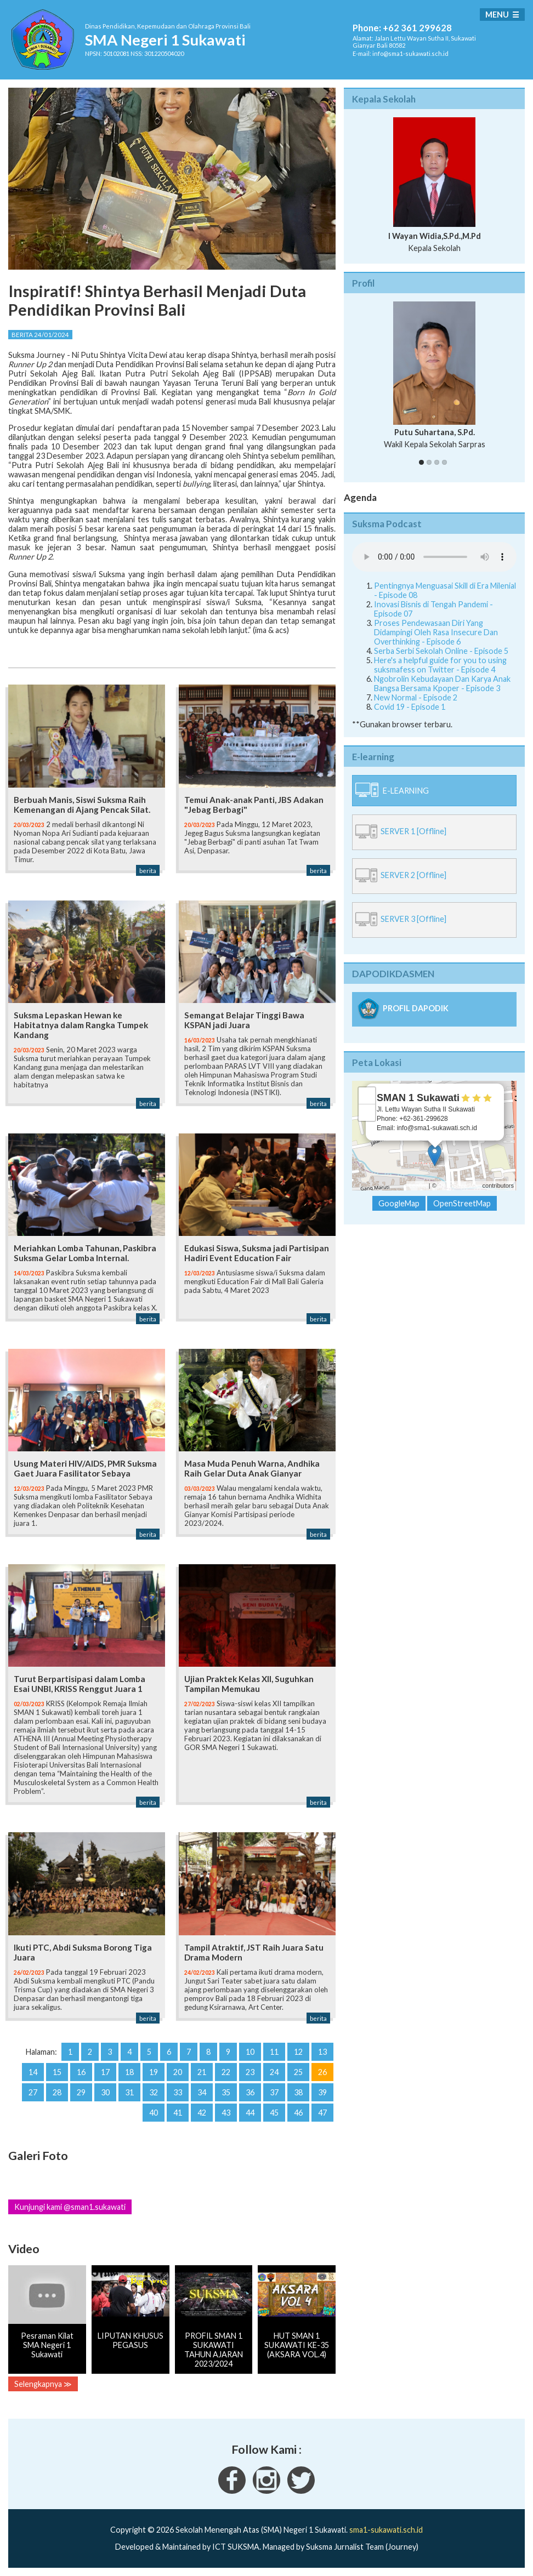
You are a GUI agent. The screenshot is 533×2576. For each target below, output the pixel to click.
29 (81, 2092)
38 (298, 2092)
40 (153, 2112)
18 (129, 2072)
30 (105, 2092)
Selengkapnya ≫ (43, 2384)
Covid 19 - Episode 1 (409, 706)
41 (177, 2112)
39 (322, 2092)
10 (250, 2051)
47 (322, 2112)
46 (298, 2112)
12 (298, 2051)
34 (201, 2092)
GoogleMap (398, 1203)
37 (274, 2092)
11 (274, 2051)
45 (274, 2112)
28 (57, 2092)
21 (201, 2072)
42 (201, 2112)
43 (226, 2112)
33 (177, 2092)
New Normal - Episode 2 (415, 697)
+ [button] (367, 1095)
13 (322, 2051)
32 (153, 2092)
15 (57, 2072)
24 (274, 2072)
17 (105, 2072)
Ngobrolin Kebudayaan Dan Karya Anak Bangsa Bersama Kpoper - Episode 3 (442, 683)
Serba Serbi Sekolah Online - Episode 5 (441, 651)
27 (33, 2092)
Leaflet (418, 1185)
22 (226, 2072)
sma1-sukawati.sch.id (386, 2529)
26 (322, 2072)
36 (250, 2092)
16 (81, 2072)
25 (298, 2072)
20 (177, 2072)
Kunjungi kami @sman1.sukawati (70, 2207)
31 (129, 2092)
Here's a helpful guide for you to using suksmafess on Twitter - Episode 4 (440, 665)
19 (153, 2072)
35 (226, 2092)
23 (250, 2072)
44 (250, 2112)
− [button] (367, 1112)
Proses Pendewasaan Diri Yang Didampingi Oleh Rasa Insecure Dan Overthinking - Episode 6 (436, 632)
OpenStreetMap (459, 1185)
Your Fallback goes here (434, 557)
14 (33, 2072)
